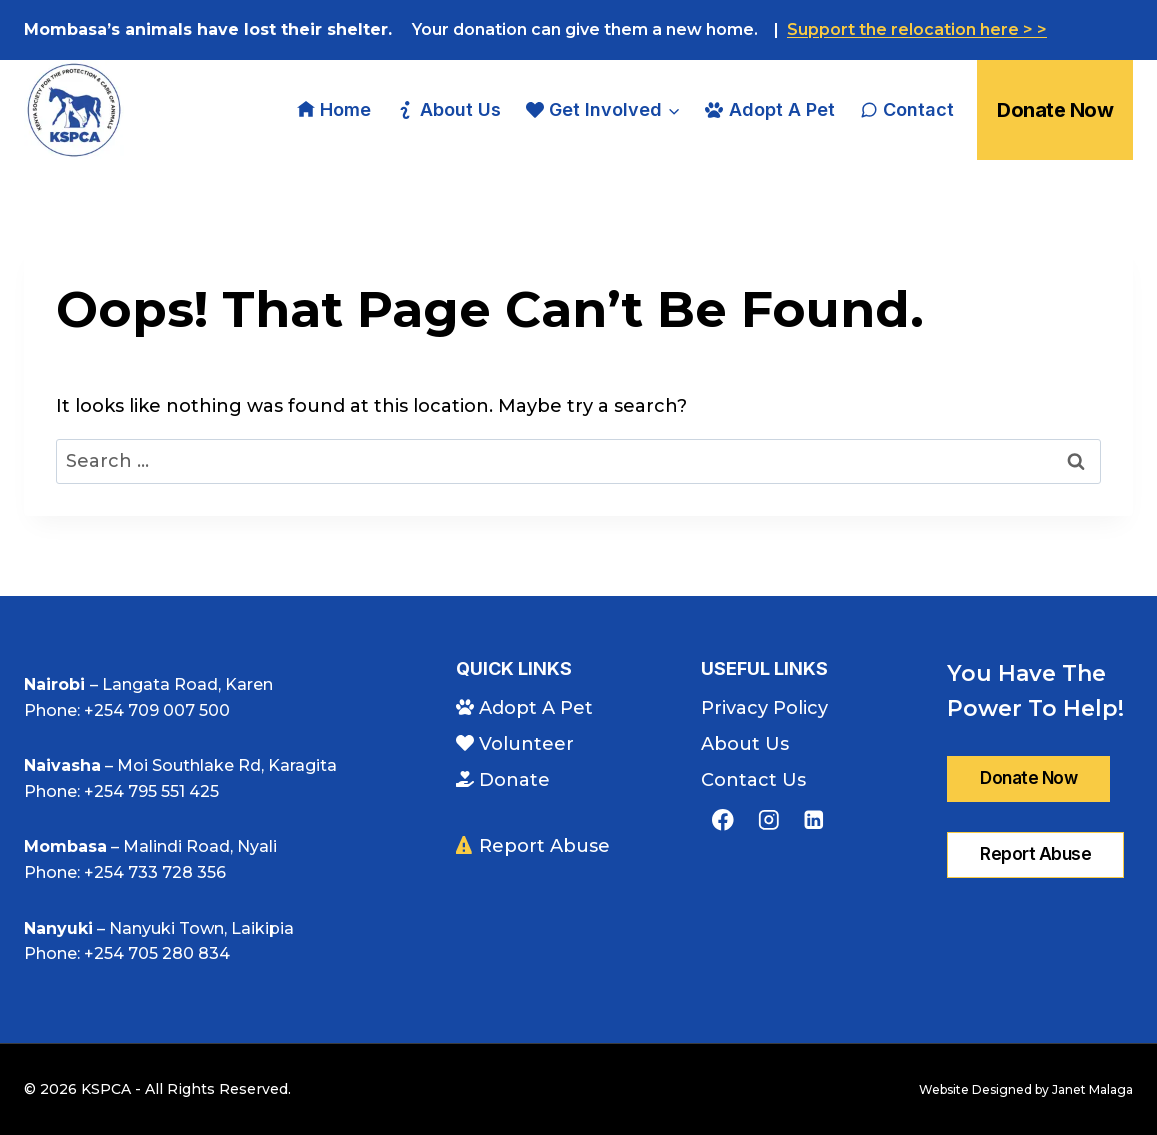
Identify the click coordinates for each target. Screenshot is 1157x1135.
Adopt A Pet (769, 109)
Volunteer (515, 744)
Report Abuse (533, 846)
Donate (503, 780)
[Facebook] (722, 819)
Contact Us (753, 780)
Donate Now (1055, 110)
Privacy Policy (764, 708)
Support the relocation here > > (917, 29)
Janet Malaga (1092, 1089)
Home (334, 109)
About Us (448, 109)
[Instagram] (768, 819)
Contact (907, 109)
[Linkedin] (813, 819)
